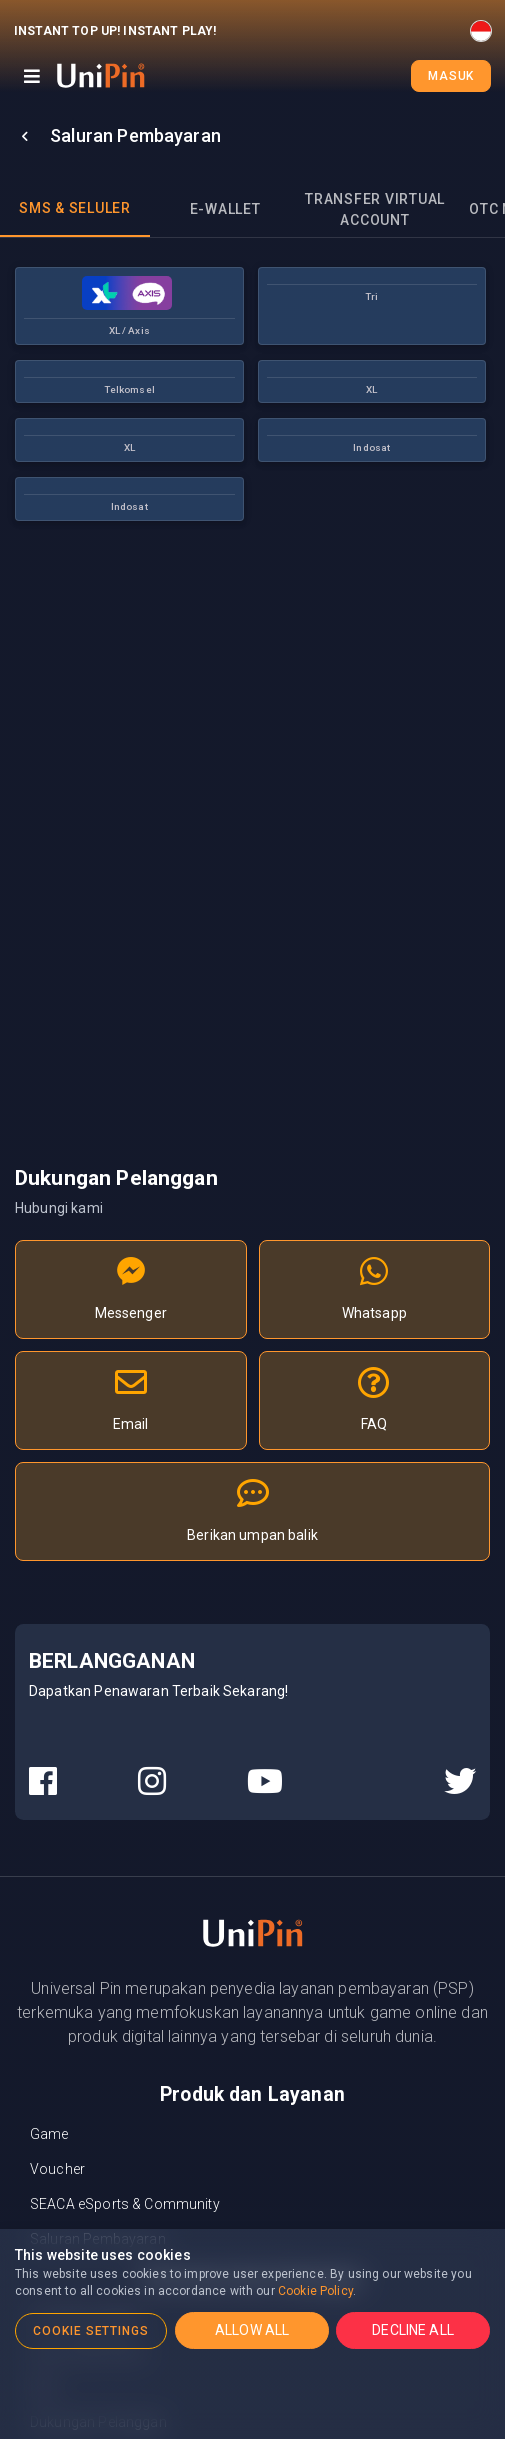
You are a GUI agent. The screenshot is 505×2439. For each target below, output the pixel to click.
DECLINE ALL (413, 2330)
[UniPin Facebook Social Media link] (43, 1782)
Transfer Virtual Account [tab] (375, 209)
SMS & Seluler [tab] (75, 208)
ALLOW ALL (252, 2330)
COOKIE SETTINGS (91, 2331)
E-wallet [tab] (225, 209)
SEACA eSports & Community (125, 2204)
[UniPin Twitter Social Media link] (460, 1782)
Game (49, 2134)
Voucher (57, 2169)
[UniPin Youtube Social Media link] (265, 1782)
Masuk (451, 76)
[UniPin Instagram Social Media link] (152, 1782)
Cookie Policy (315, 2291)
